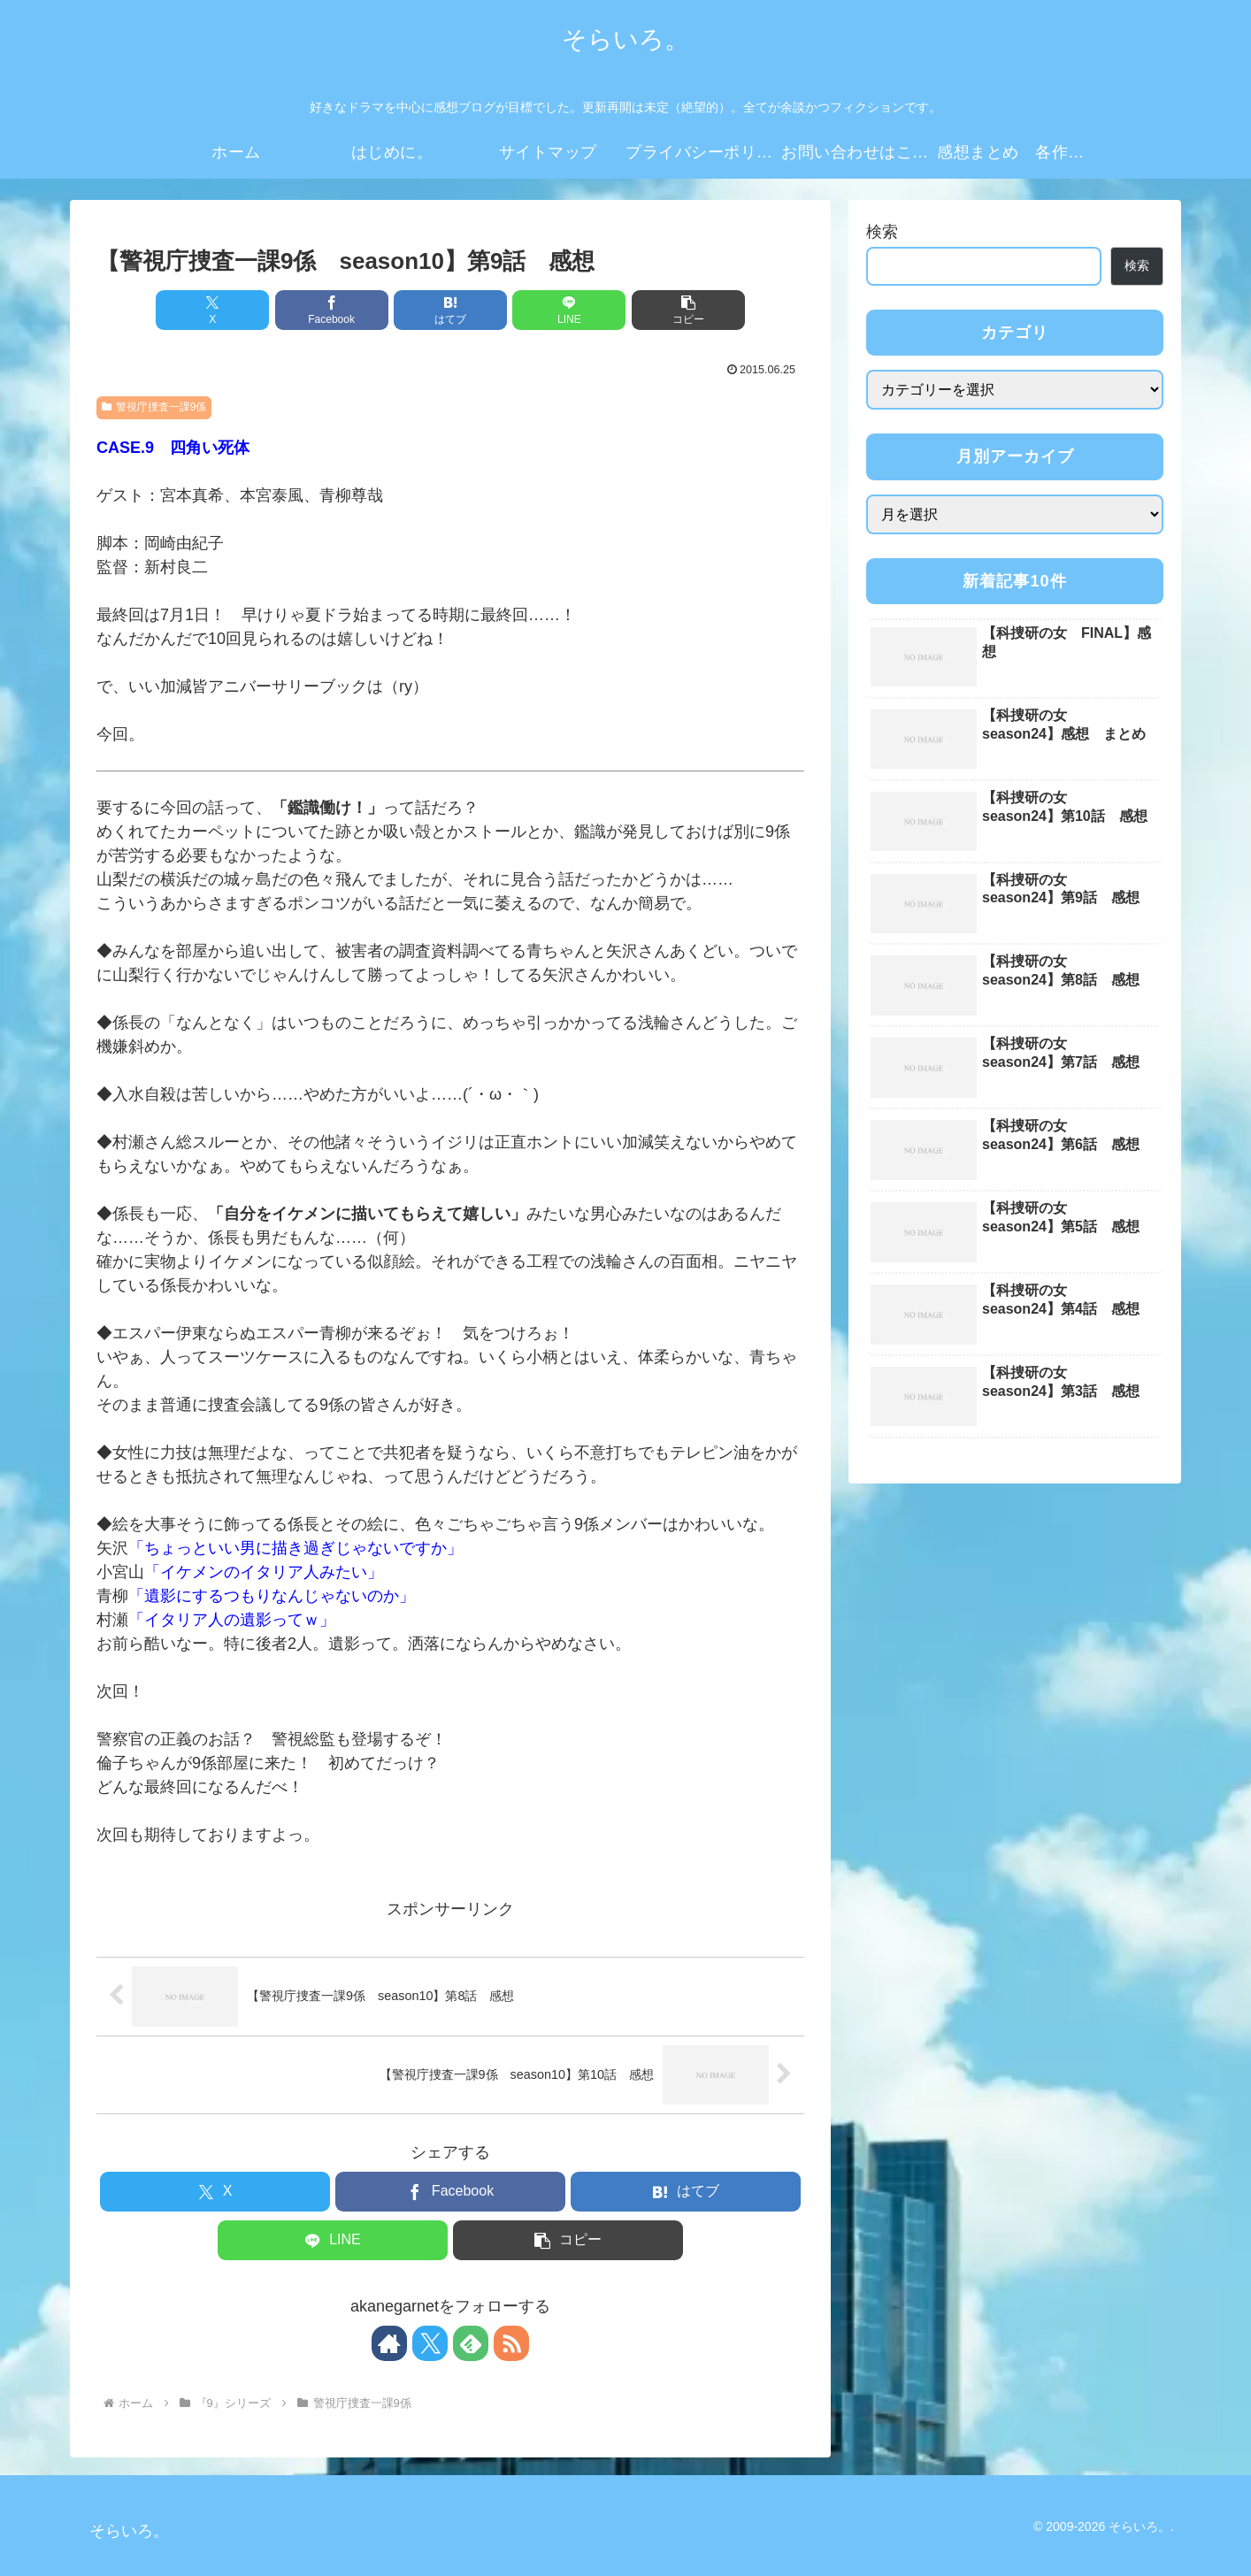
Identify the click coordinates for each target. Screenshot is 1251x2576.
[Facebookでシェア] (331, 310)
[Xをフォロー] (430, 2343)
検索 (882, 232)
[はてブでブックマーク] (450, 310)
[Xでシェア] (212, 310)
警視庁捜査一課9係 (154, 407)
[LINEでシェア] (569, 310)
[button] (688, 310)
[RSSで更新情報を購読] (511, 2343)
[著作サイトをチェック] (389, 2343)
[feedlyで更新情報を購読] (470, 2343)
